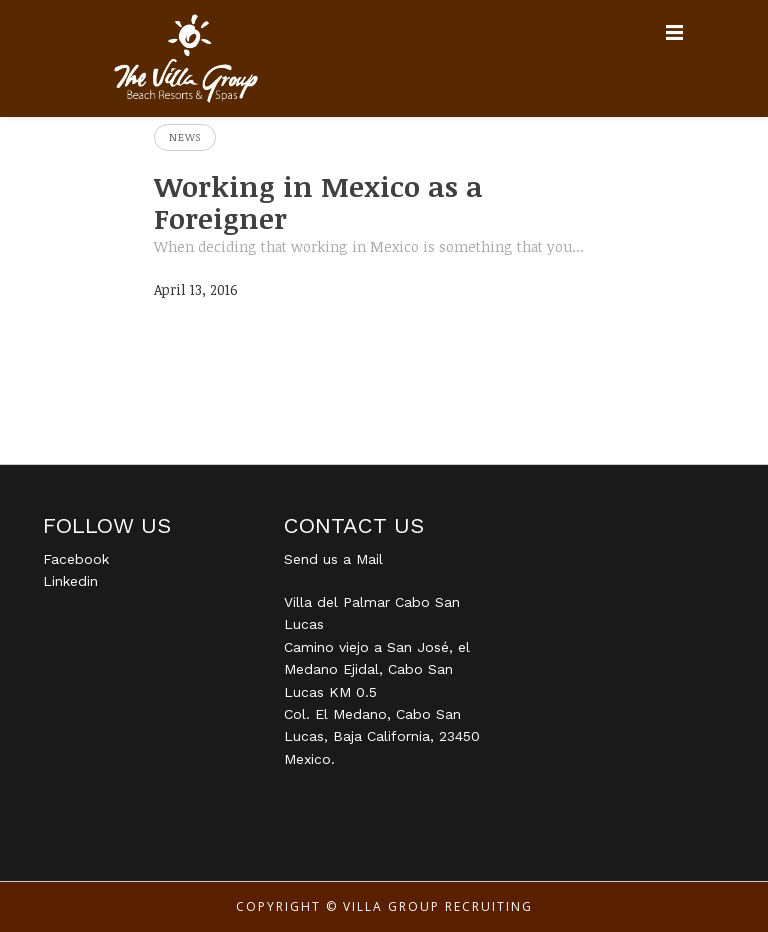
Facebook (76, 559)
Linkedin (70, 581)
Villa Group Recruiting (438, 906)
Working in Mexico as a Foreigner (318, 202)
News (185, 137)
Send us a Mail (333, 559)
